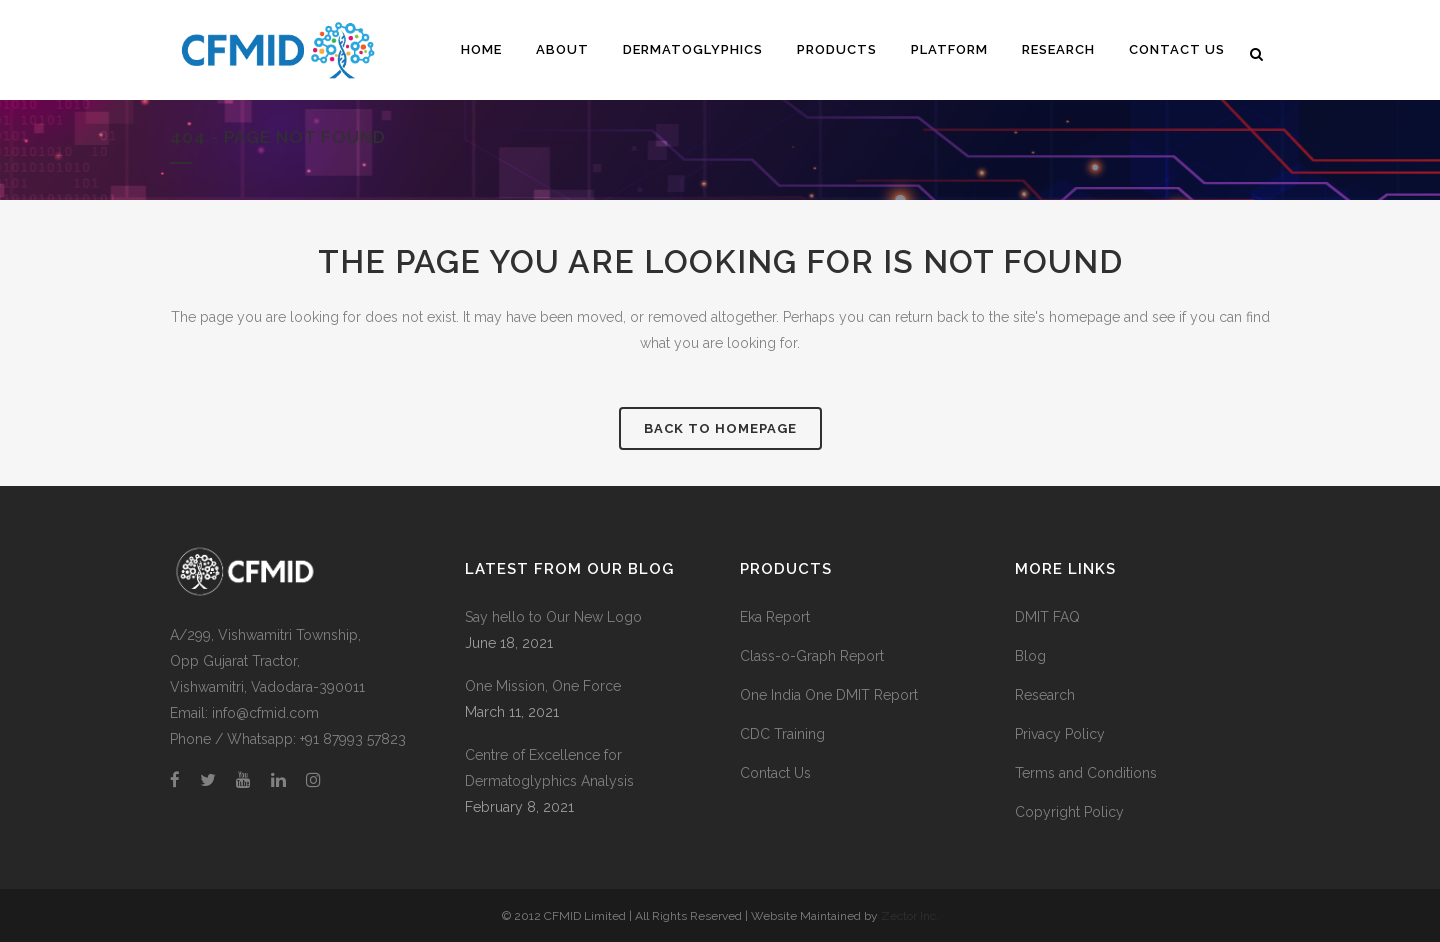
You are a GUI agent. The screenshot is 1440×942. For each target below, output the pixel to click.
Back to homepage (720, 428)
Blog (1030, 656)
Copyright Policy (1069, 812)
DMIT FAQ (1047, 617)
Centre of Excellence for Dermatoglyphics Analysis (549, 768)
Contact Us (775, 773)
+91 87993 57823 (353, 739)
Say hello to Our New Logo (553, 617)
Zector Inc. (910, 916)
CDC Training (782, 734)
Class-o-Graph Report (812, 656)
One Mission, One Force (543, 686)
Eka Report (775, 617)
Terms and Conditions (1086, 773)
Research (1045, 695)
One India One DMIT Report (829, 695)
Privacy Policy (1060, 734)
